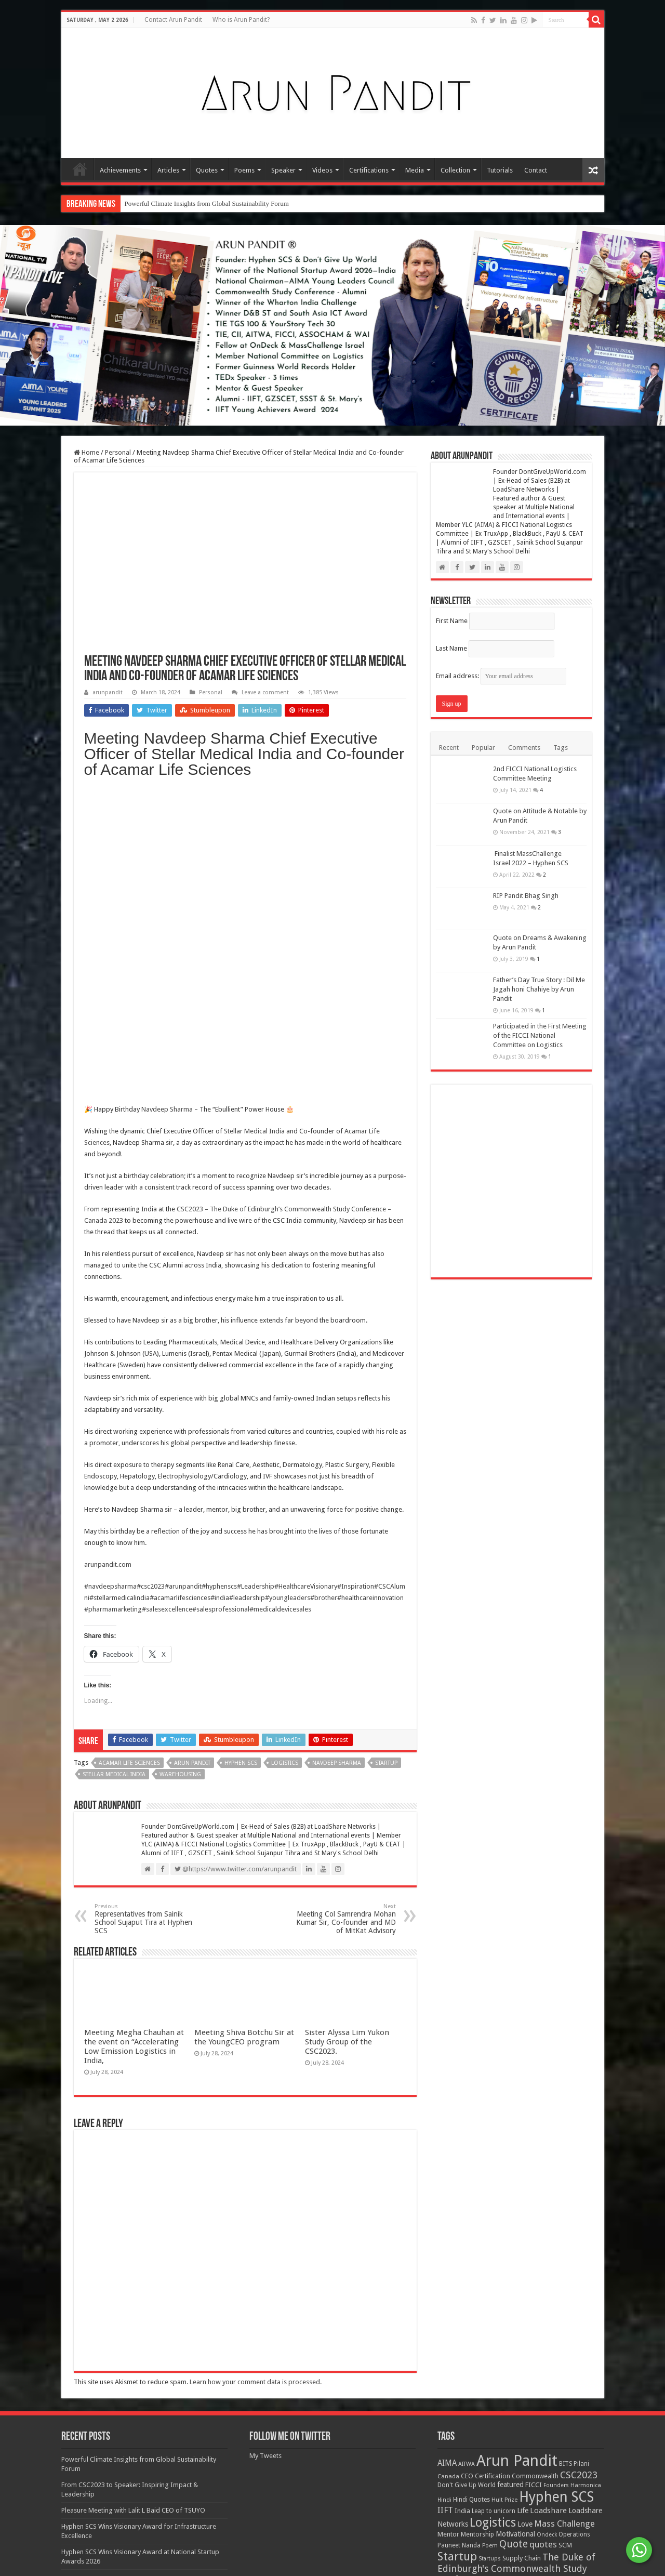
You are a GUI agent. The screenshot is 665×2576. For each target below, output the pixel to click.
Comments (524, 747)
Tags (560, 747)
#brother (323, 1299)
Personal (118, 452)
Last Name (451, 648)
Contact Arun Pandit (173, 19)
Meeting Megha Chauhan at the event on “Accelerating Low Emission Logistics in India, (134, 2474)
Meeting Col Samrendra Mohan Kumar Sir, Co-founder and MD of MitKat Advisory (342, 1620)
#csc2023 (151, 1288)
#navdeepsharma (110, 1288)
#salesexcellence (167, 1311)
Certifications (369, 170)
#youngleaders (287, 1299)
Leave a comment (265, 692)
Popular (483, 747)
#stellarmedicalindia (119, 1299)
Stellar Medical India (254, 833)
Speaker (283, 170)
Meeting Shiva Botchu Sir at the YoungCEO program (244, 2464)
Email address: (501, 676)
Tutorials (500, 170)
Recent (449, 747)
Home (80, 169)
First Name (452, 621)
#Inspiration (355, 1288)
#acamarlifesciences (180, 1299)
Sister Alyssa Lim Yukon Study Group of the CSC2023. (347, 2469)
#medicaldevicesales (280, 1311)
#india (219, 1299)
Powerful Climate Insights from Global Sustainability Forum (207, 203)
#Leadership (255, 1288)
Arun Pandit (192, 1464)
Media (414, 170)
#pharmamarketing (113, 1311)
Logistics (284, 1464)
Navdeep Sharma (167, 811)
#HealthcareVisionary (305, 1288)
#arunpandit (183, 1288)
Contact (535, 170)
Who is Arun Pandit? (241, 19)
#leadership (247, 1299)
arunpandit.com (107, 1266)
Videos (322, 170)
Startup (386, 1464)
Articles (168, 170)
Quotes (207, 170)
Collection (455, 170)
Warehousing (180, 1476)
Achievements (120, 170)
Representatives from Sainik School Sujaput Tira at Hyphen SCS (148, 1620)
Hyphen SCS (240, 1464)
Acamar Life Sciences (129, 1464)
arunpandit (107, 692)
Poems (244, 170)
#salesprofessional (220, 1311)
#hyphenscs (219, 1288)
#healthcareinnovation (370, 1299)
